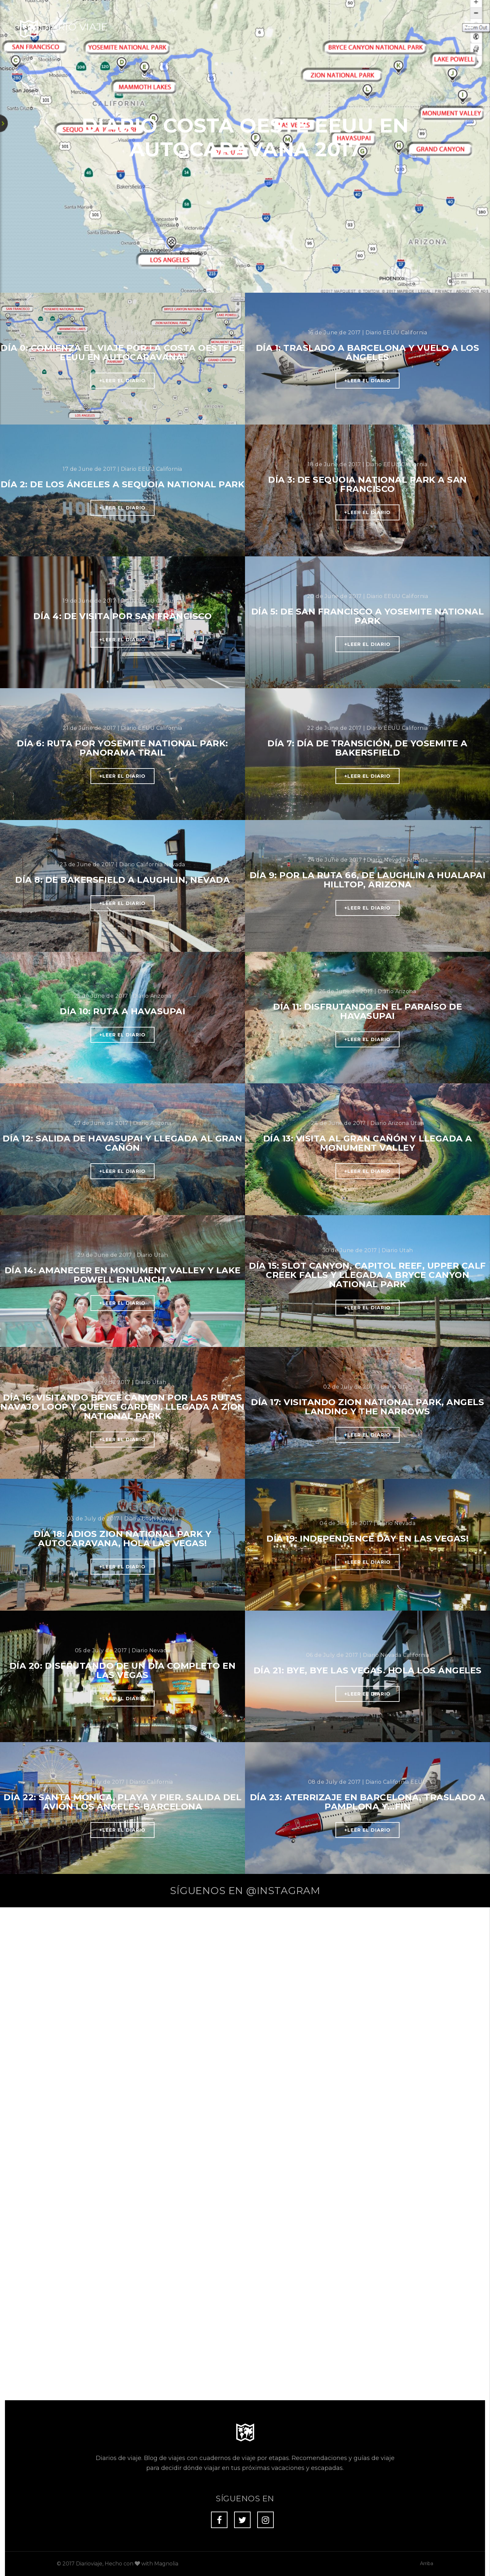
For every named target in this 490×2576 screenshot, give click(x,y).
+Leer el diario (122, 381)
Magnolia (166, 2172)
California (414, 332)
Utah (417, 1123)
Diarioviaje (89, 2172)
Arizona (417, 860)
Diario (143, 332)
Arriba (426, 2172)
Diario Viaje (74, 27)
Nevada (174, 864)
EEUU (160, 332)
